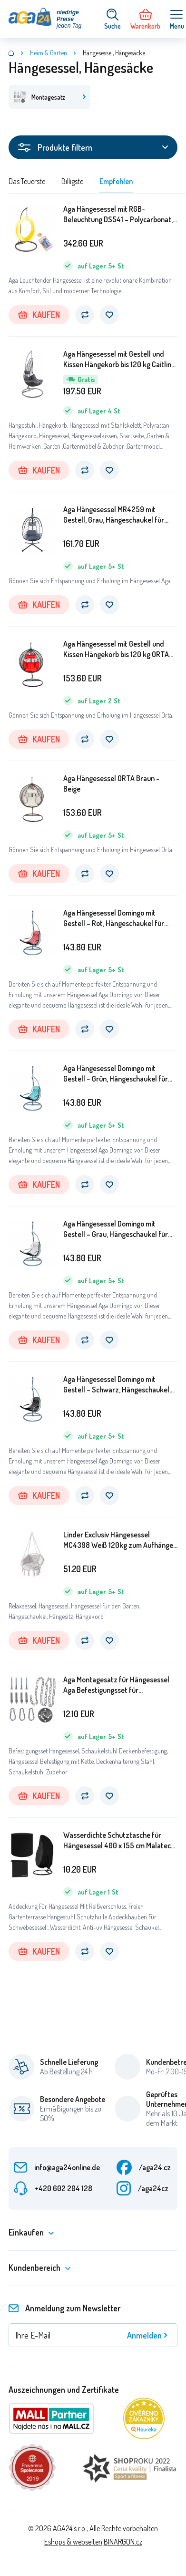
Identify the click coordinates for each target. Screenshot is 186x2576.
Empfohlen (116, 181)
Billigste (72, 181)
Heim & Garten (48, 53)
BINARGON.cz (123, 2541)
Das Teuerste (27, 181)
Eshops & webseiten (73, 2541)
